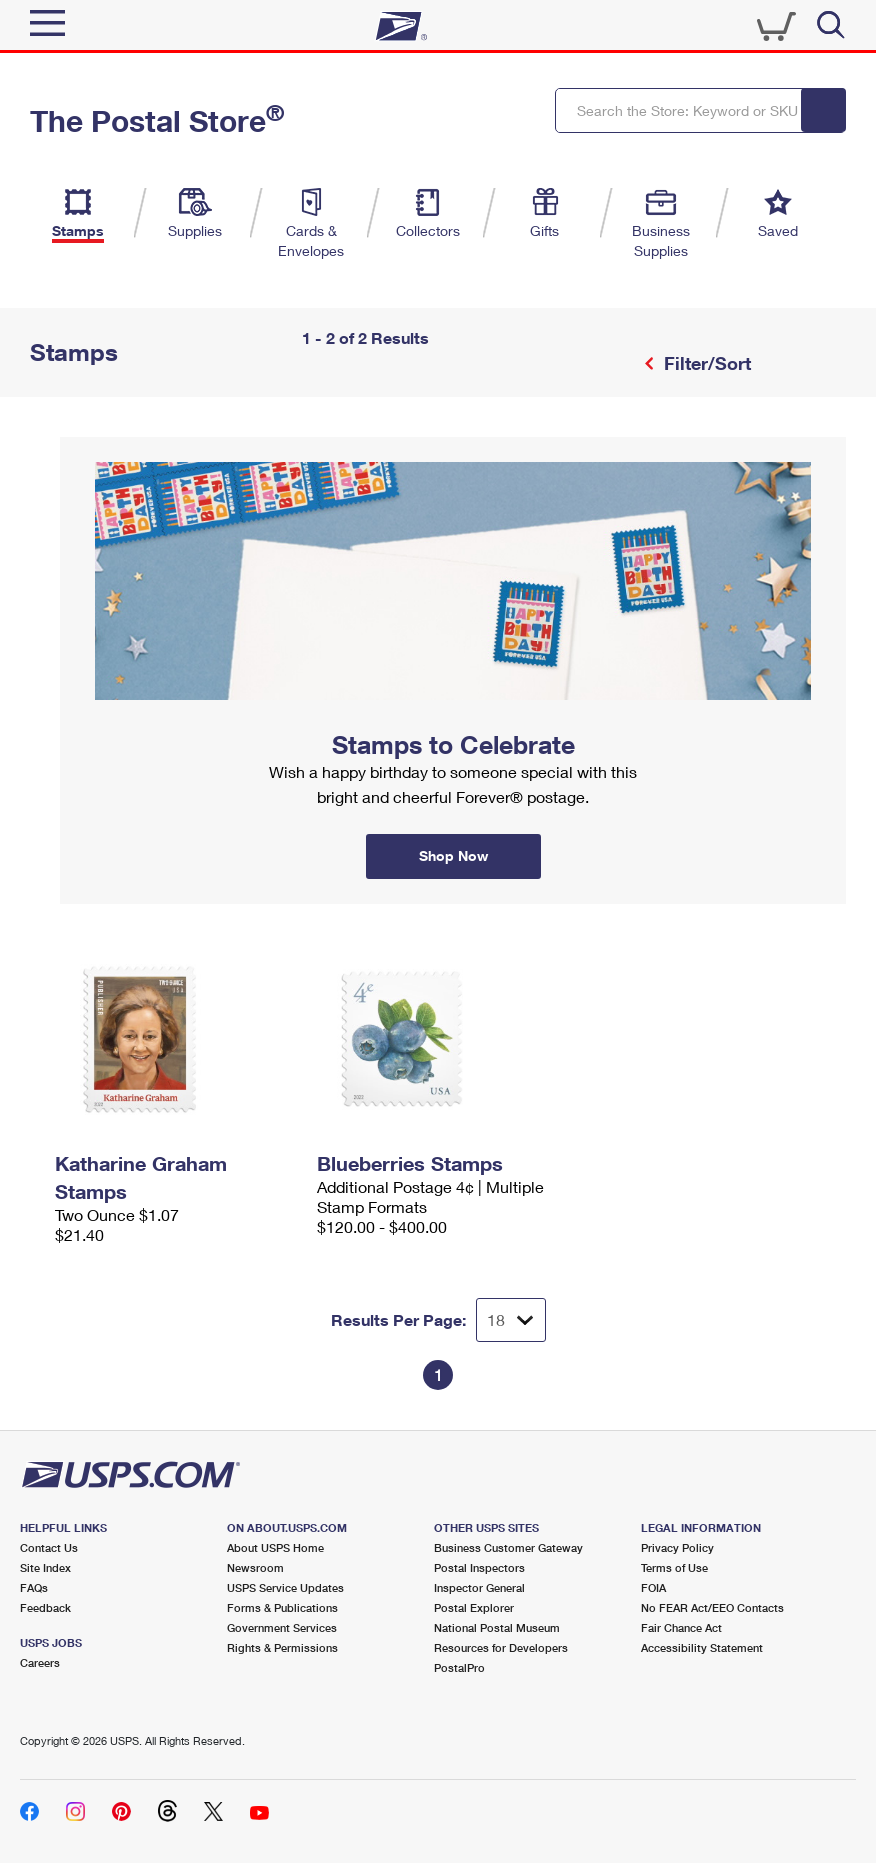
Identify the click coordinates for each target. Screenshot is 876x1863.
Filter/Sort (705, 363)
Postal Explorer (474, 1607)
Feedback (45, 1607)
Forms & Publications (282, 1607)
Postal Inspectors (479, 1567)
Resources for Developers (501, 1647)
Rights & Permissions (282, 1647)
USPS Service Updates (285, 1587)
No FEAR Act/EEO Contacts (712, 1607)
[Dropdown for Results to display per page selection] (511, 1320)
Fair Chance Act (681, 1627)
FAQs (34, 1587)
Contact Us (49, 1547)
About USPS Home (275, 1547)
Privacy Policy (677, 1547)
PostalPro (459, 1667)
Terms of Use (674, 1567)
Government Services (282, 1627)
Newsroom (255, 1567)
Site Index (45, 1567)
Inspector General (479, 1587)
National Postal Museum (497, 1627)
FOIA (653, 1587)
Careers (40, 1662)
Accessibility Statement (702, 1647)
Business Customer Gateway (508, 1547)
